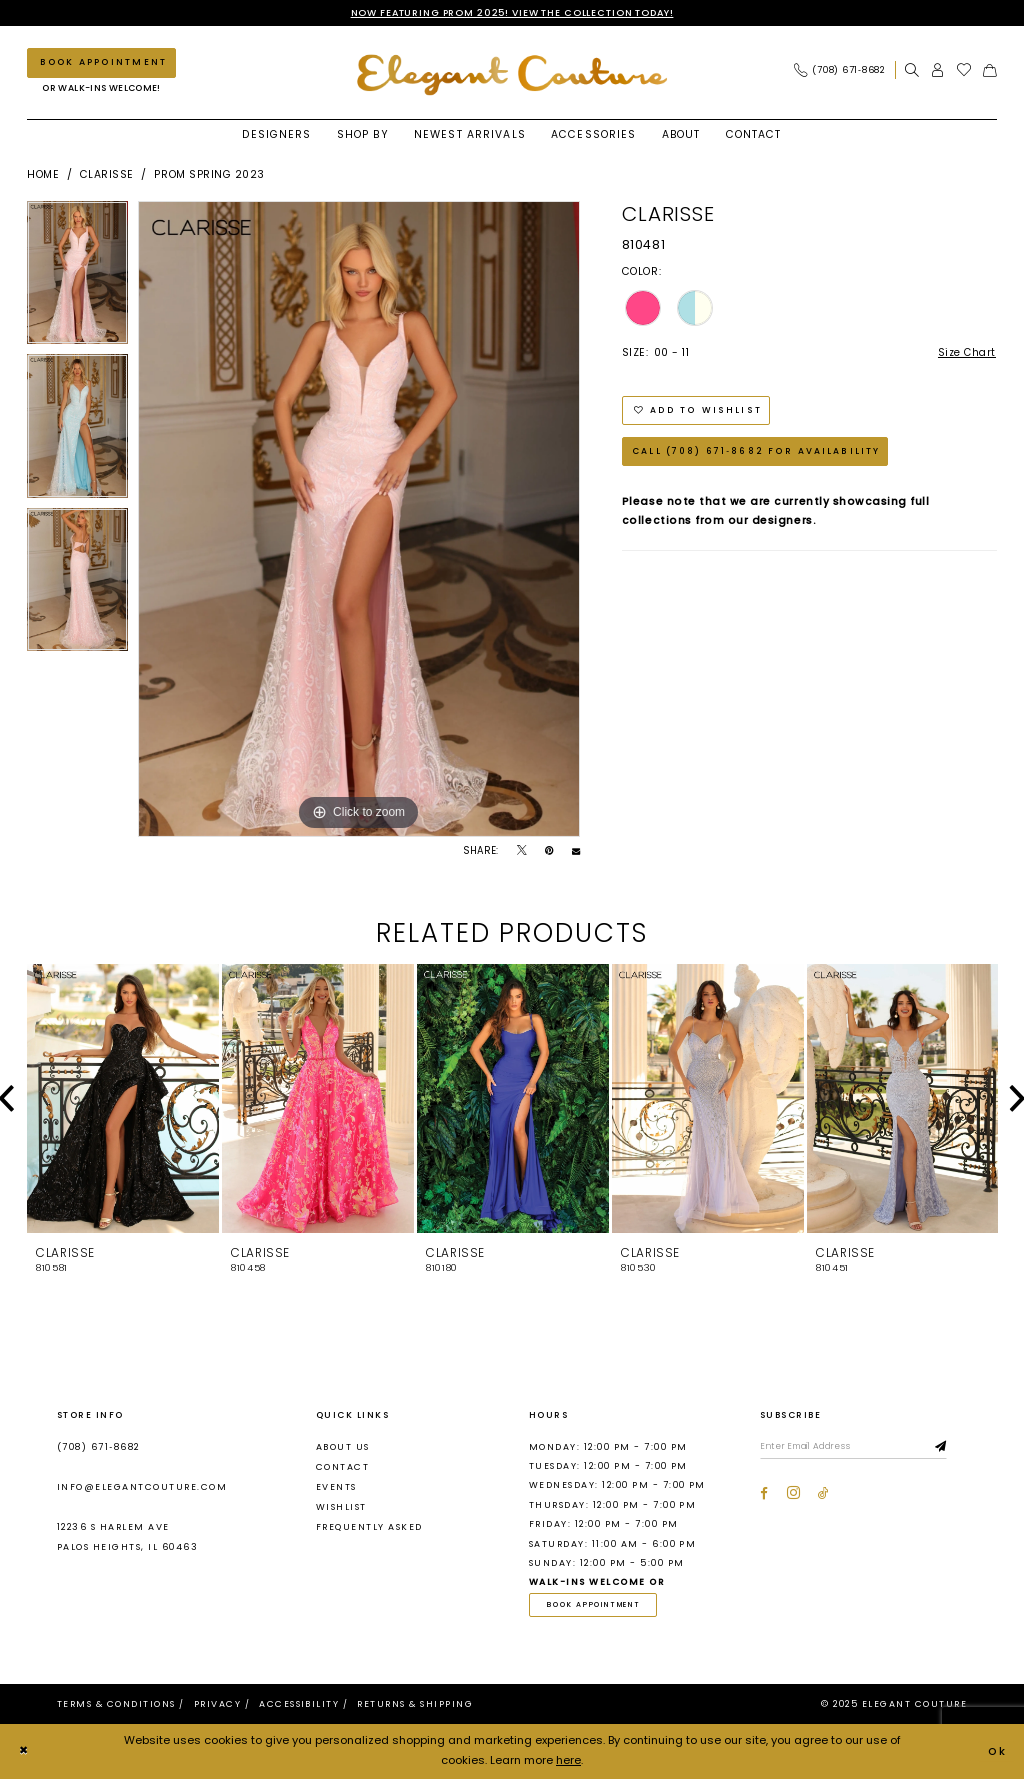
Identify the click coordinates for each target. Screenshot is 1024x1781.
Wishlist (341, 1508)
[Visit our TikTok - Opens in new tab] (823, 1494)
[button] (938, 70)
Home (43, 175)
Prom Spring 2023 (209, 175)
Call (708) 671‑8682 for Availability (757, 455)
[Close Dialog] (24, 1753)
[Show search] (912, 70)
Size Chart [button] (966, 353)
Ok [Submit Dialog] (997, 1753)
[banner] (512, 75)
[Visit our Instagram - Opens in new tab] (793, 1494)
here (568, 1762)
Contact (342, 1467)
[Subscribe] (949, 1448)
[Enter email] (857, 1448)
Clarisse (107, 175)
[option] (77, 278)
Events (336, 1488)
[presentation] (123, 1100)
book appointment (596, 1606)
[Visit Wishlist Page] (964, 70)
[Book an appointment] (101, 63)
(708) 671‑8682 (98, 1447)
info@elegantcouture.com (142, 1488)
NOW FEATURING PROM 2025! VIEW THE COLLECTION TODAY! (512, 12)
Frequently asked (369, 1528)
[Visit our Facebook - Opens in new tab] (764, 1494)
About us (343, 1447)
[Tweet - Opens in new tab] (522, 852)
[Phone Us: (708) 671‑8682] (839, 70)
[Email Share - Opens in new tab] (576, 852)
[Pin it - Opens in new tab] (549, 852)
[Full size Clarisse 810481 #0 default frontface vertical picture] (359, 520)
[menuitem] (844, 70)
